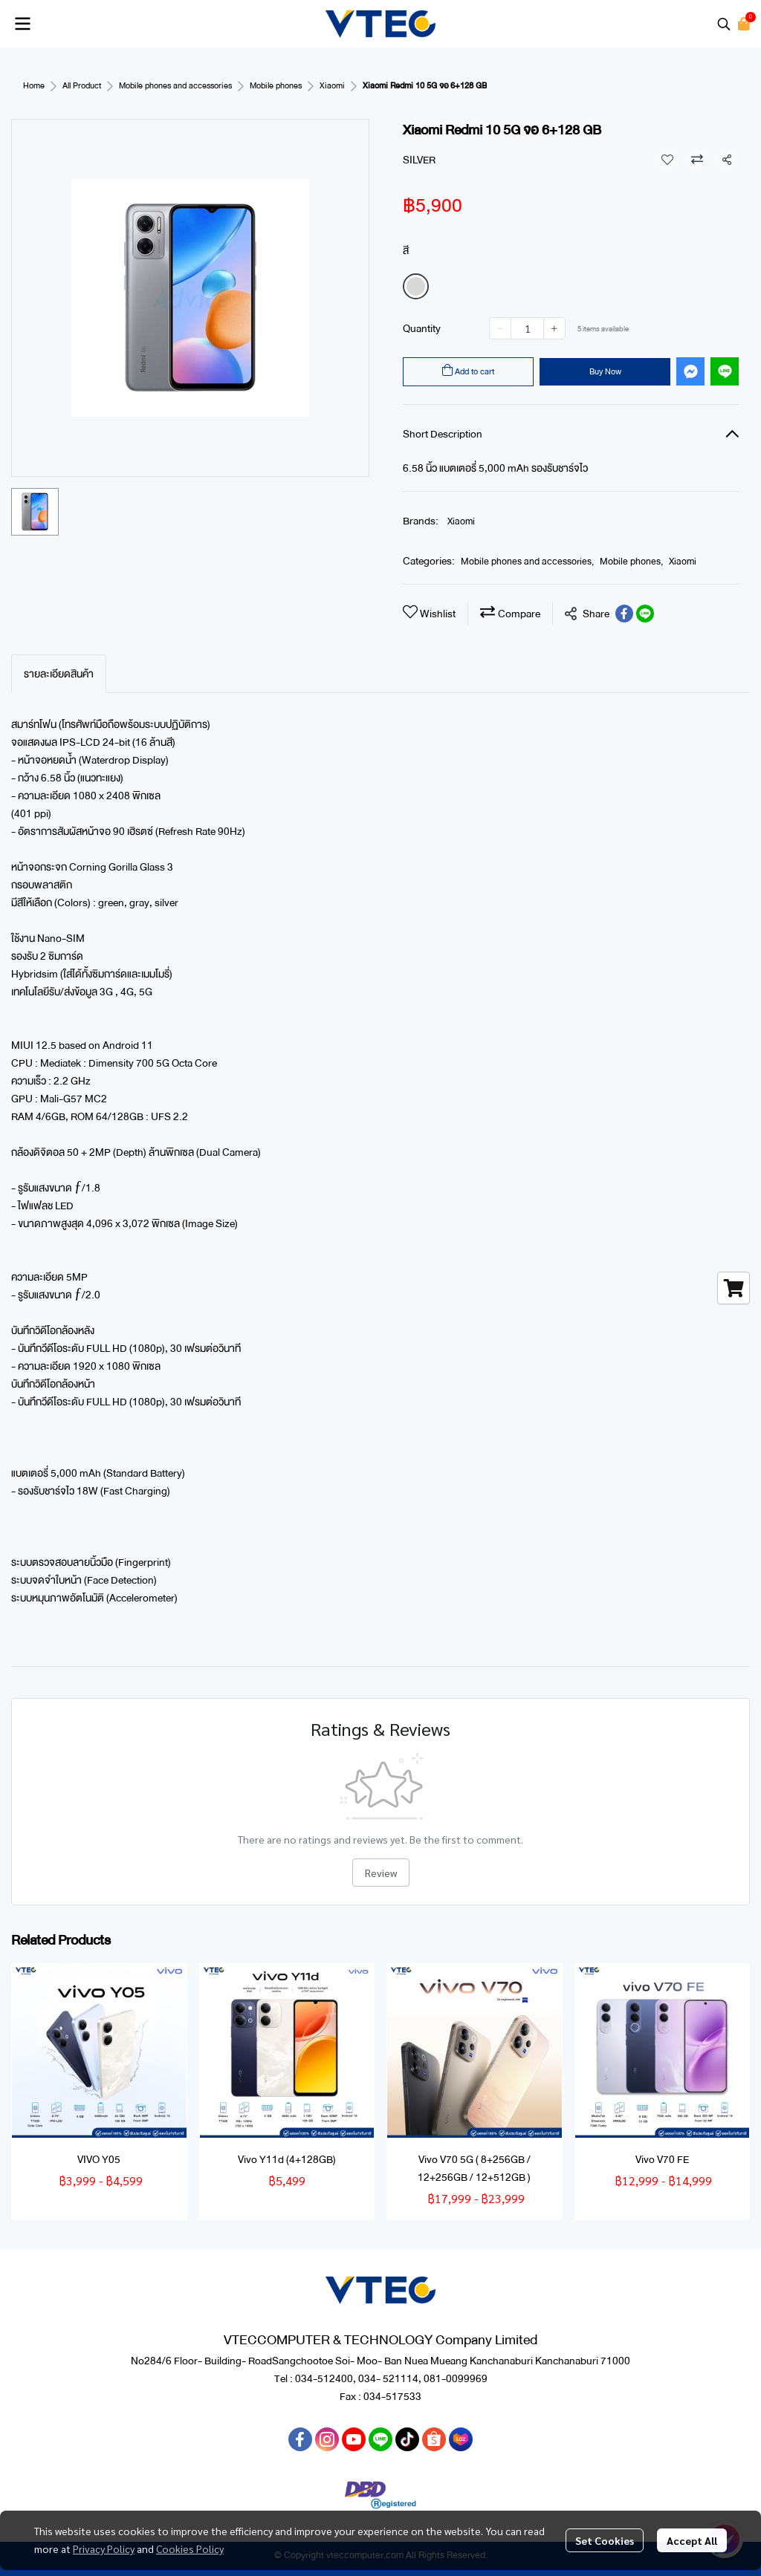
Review (381, 1872)
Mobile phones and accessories (175, 86)
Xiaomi (332, 86)
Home (34, 86)
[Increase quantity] (554, 328)
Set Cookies (604, 2540)
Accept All (692, 2540)
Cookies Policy (190, 2548)
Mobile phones (276, 86)
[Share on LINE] (645, 613)
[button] (723, 23)
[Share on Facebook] (624, 613)
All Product (81, 86)
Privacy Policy (104, 2548)
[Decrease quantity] (500, 328)
